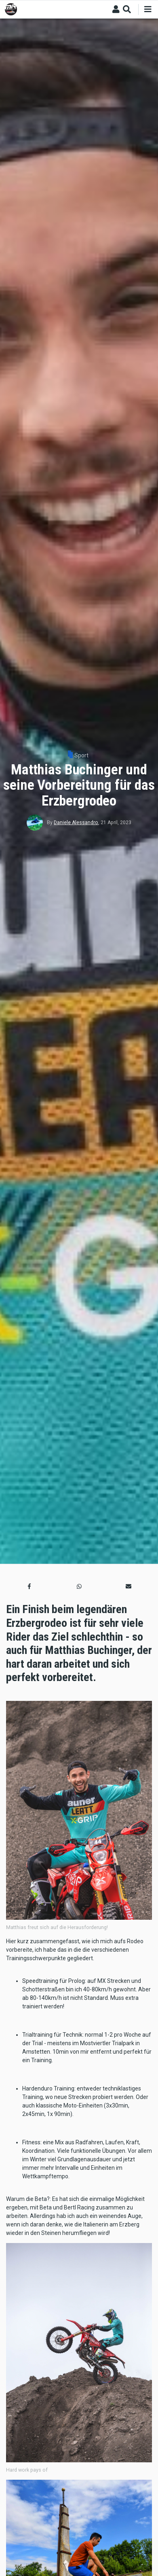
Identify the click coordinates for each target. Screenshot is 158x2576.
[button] (29, 1586)
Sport (81, 755)
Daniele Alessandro (76, 822)
